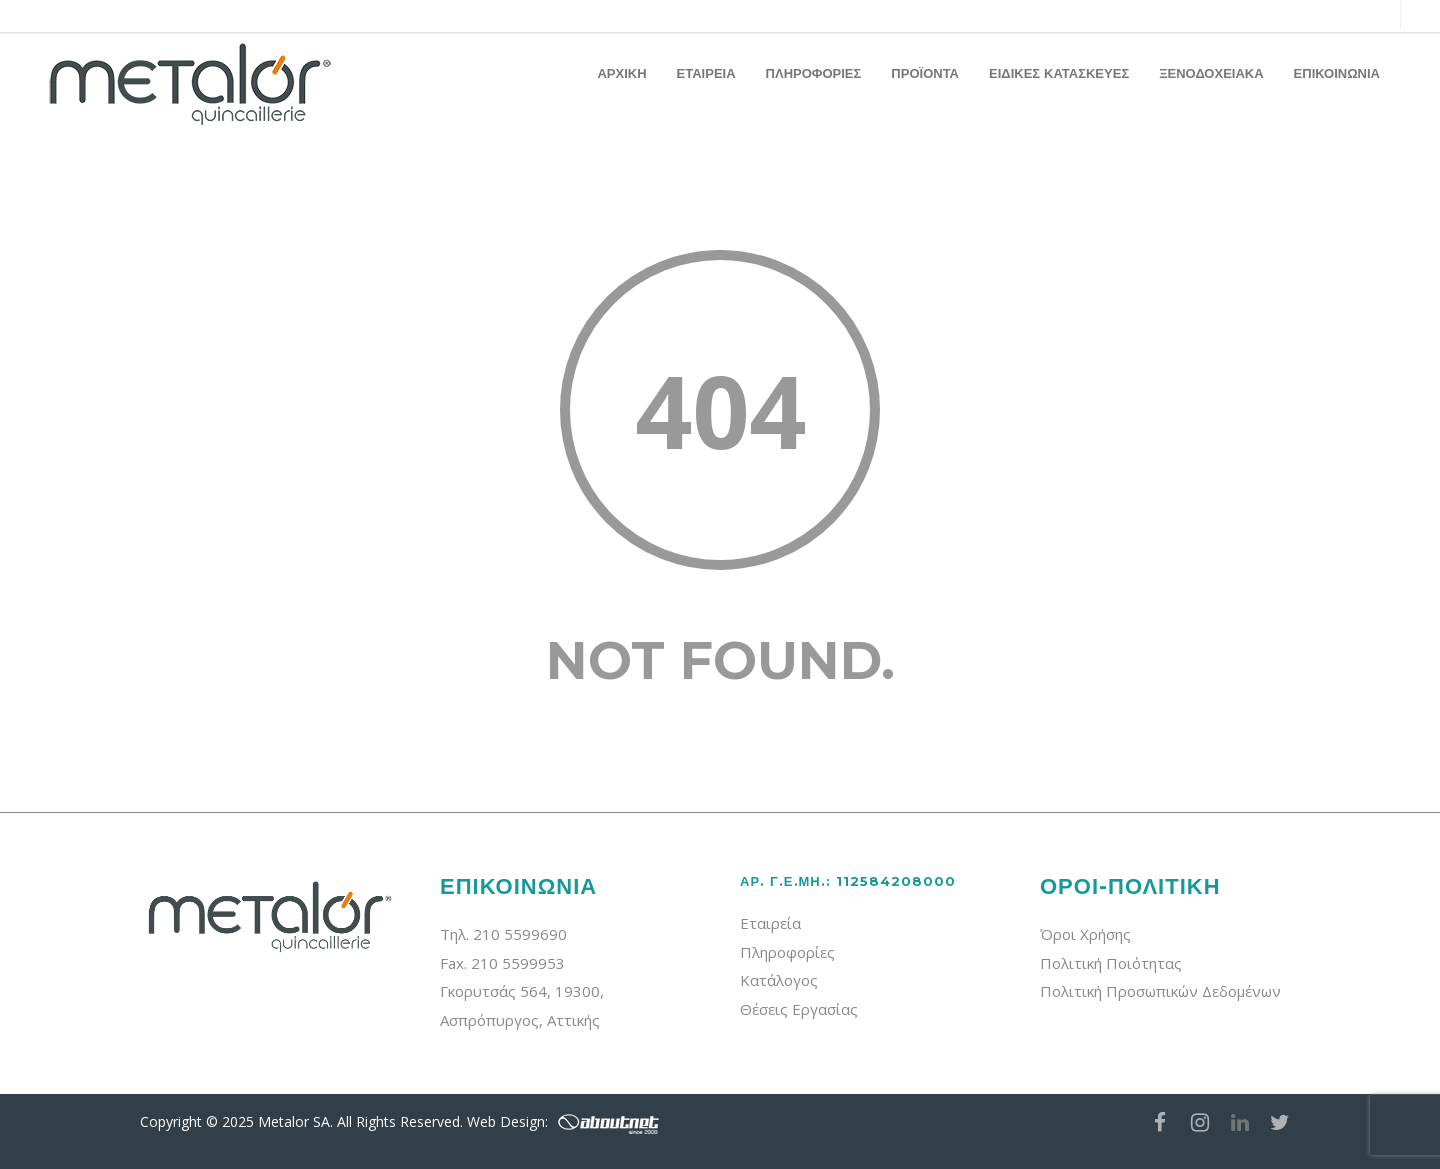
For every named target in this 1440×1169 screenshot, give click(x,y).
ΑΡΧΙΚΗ (621, 73)
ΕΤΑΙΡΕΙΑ (706, 73)
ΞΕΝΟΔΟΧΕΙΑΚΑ (1211, 73)
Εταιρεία (770, 923)
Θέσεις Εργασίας (799, 1009)
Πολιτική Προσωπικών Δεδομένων (1160, 991)
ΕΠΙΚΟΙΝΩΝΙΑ (1337, 73)
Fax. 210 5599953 (502, 963)
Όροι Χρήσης (1085, 934)
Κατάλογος (779, 980)
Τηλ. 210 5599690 (503, 934)
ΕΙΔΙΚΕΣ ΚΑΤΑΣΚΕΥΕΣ (1059, 73)
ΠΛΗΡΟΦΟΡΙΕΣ (814, 73)
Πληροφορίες (787, 952)
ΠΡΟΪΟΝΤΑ (925, 73)
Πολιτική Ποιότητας (1111, 963)
